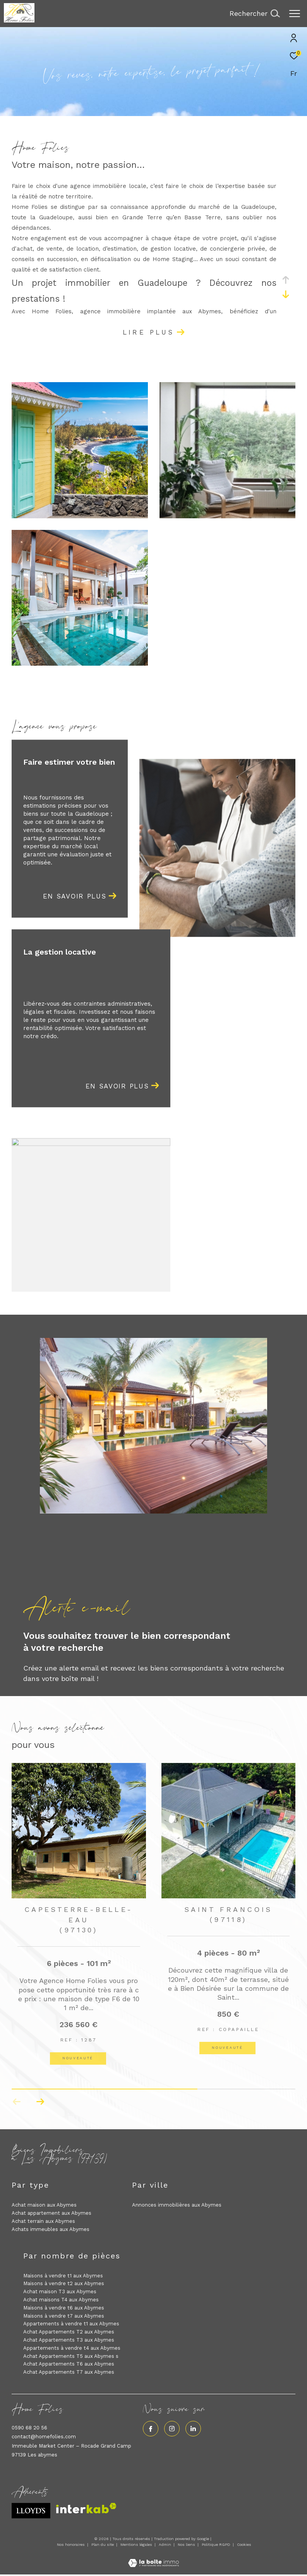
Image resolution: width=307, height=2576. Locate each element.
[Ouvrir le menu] (294, 13)
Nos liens (187, 2544)
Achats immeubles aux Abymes (50, 2229)
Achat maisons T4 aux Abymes (61, 2300)
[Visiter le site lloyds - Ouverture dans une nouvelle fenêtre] (31, 2510)
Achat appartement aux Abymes (51, 2213)
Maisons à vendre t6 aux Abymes (63, 2308)
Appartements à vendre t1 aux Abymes (71, 2324)
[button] (40, 2101)
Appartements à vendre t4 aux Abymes (71, 2348)
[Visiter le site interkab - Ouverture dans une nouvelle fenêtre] (86, 2508)
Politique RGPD (216, 2544)
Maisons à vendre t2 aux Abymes (63, 2283)
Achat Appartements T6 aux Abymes (68, 2364)
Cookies (244, 2544)
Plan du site (103, 2544)
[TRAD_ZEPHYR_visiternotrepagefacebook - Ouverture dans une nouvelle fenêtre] (150, 2428)
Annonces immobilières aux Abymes (176, 2205)
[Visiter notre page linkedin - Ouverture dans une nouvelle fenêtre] (193, 2428)
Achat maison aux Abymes (44, 2205)
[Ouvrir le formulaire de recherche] (255, 13)
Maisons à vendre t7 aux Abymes (63, 2316)
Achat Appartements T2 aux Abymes (68, 2332)
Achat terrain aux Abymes (43, 2221)
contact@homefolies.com (44, 2436)
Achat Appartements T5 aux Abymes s (70, 2356)
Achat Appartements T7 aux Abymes (68, 2372)
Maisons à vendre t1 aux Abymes (63, 2276)
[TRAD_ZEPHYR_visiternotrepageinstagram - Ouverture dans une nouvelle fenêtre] (172, 2428)
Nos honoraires (71, 2544)
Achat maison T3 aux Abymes (59, 2291)
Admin (165, 2544)
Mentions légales (136, 2544)
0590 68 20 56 (29, 2428)
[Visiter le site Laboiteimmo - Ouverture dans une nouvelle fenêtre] (153, 2558)
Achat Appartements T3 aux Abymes (68, 2340)
